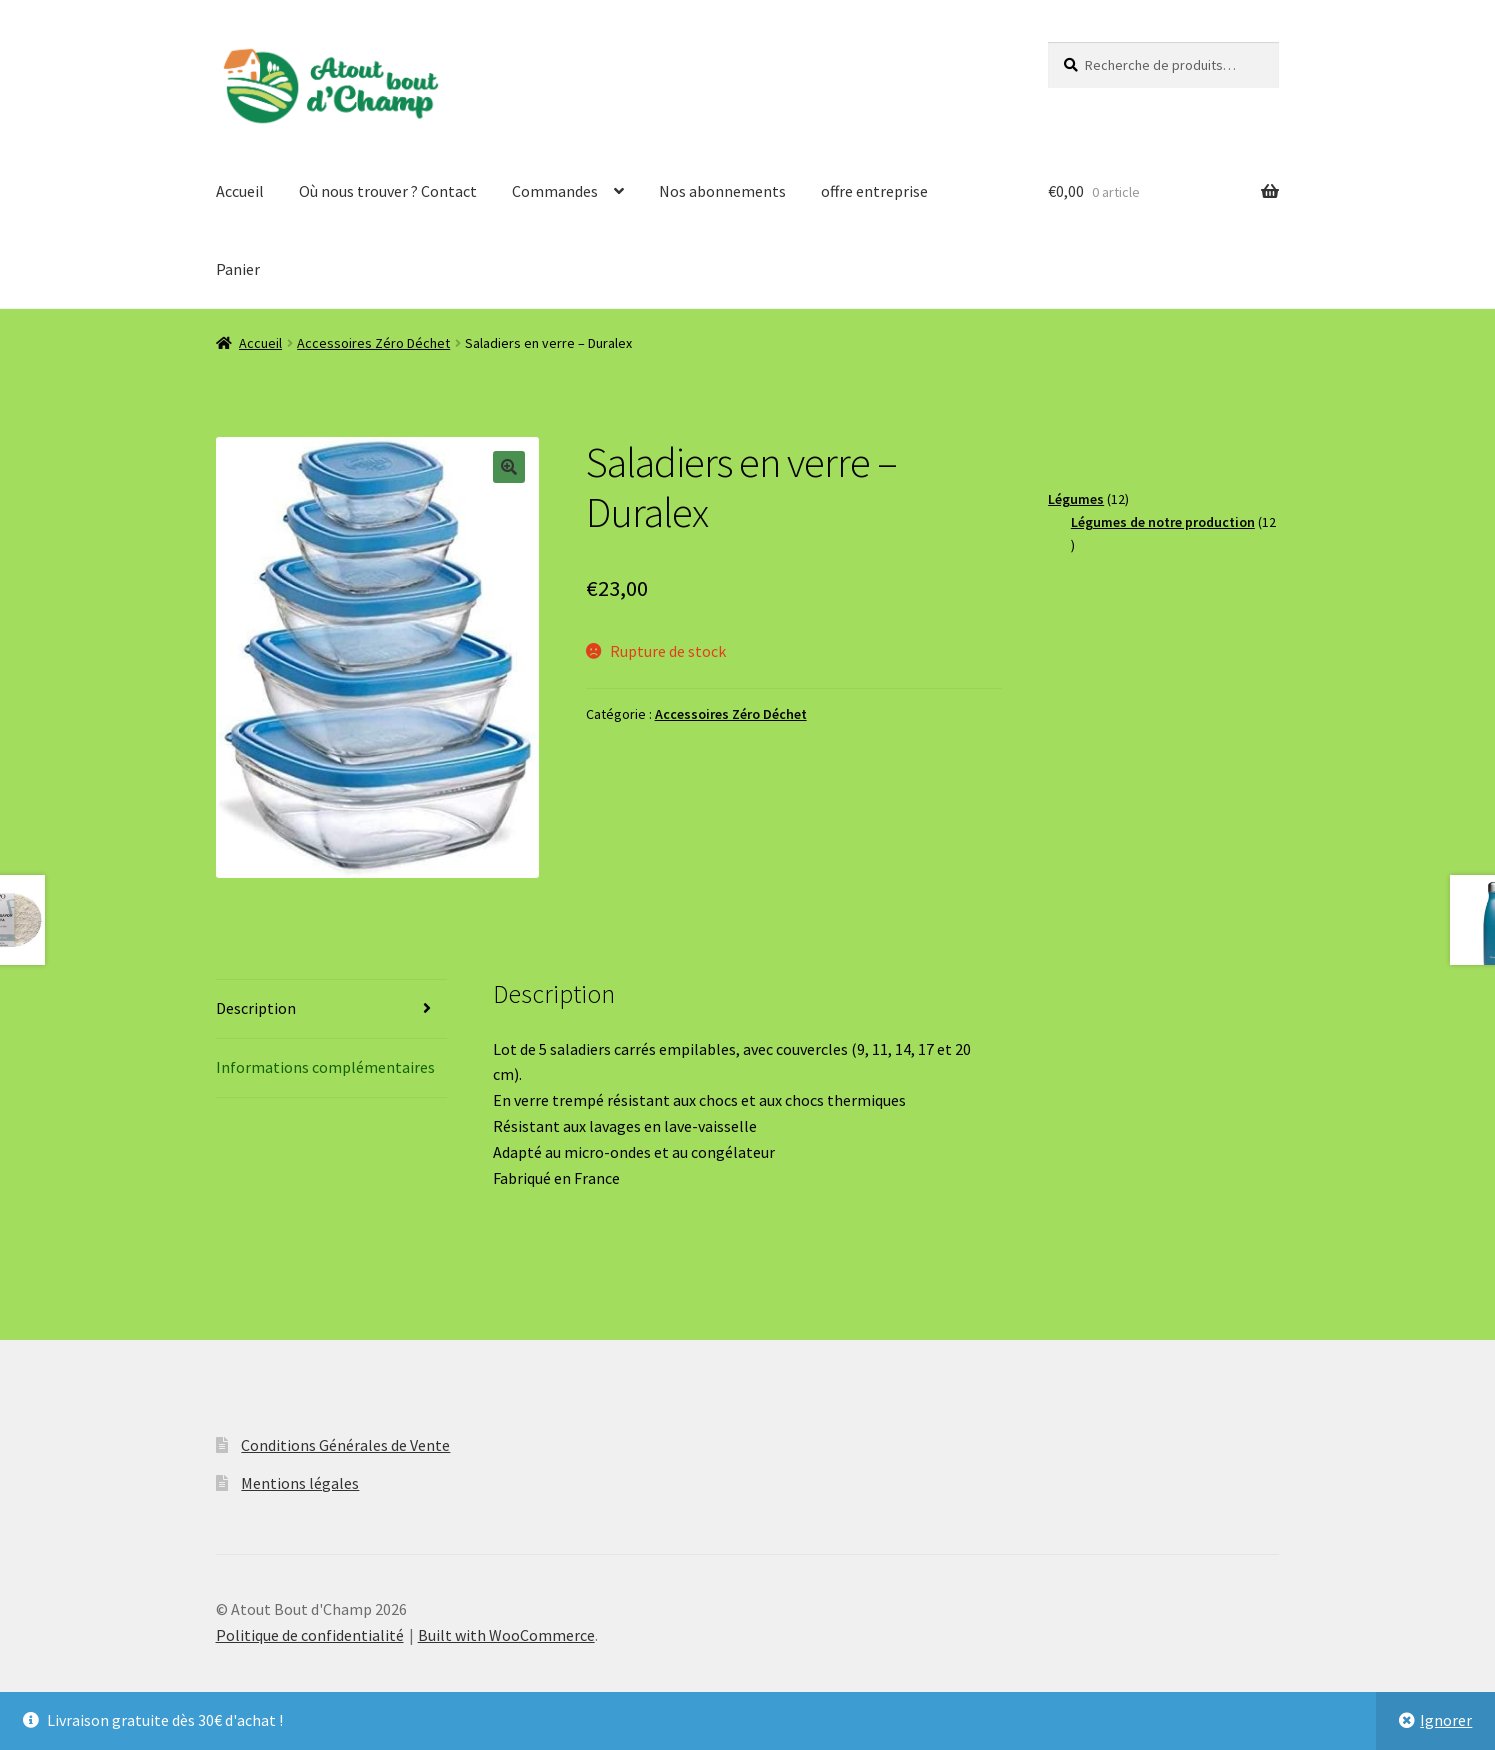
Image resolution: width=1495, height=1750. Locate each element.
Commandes (555, 191)
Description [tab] (256, 1008)
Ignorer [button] (1446, 1720)
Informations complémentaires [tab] (325, 1067)
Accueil (240, 191)
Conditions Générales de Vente (345, 1445)
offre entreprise (874, 191)
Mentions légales (300, 1483)
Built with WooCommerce (506, 1635)
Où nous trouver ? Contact (388, 191)
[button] (509, 467)
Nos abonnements (722, 191)
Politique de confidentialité (310, 1635)
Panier (238, 269)
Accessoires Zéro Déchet (373, 343)
